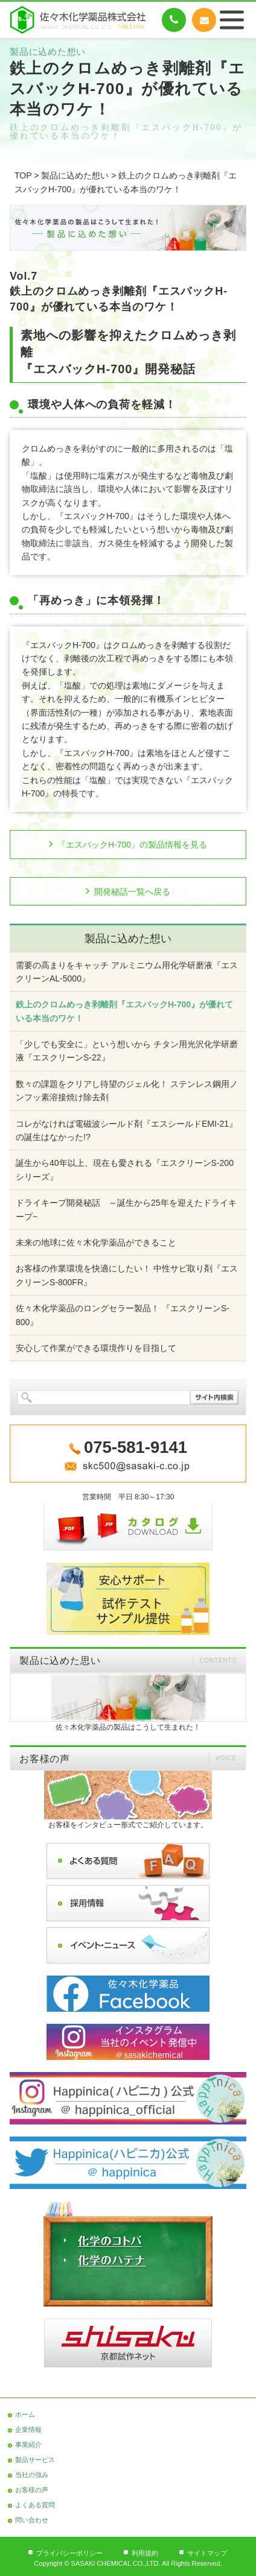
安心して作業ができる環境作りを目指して (96, 1348)
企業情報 (28, 2429)
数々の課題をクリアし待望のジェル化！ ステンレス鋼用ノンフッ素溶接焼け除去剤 (127, 1090)
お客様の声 (31, 2489)
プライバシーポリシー (69, 2553)
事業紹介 (28, 2444)
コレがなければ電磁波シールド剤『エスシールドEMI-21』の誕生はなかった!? (126, 1130)
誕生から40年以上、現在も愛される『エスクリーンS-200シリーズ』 (125, 1169)
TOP (22, 175)
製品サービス (35, 2459)
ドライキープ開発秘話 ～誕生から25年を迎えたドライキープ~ (126, 1209)
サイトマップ (207, 2553)
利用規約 (145, 2553)
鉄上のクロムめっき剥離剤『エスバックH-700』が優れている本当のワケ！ (124, 1011)
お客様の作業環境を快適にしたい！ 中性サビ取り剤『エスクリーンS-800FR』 (127, 1275)
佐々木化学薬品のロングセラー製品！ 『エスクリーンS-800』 (122, 1314)
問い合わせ (31, 2520)
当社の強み (31, 2474)
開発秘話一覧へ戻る (132, 891)
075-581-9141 (174, 20)
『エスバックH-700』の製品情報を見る (132, 844)
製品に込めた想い (75, 175)
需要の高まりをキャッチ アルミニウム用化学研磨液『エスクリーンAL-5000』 (127, 971)
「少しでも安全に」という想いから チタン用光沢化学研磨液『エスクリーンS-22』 (127, 1050)
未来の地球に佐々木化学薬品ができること (96, 1242)
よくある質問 (35, 2504)
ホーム (25, 2414)
